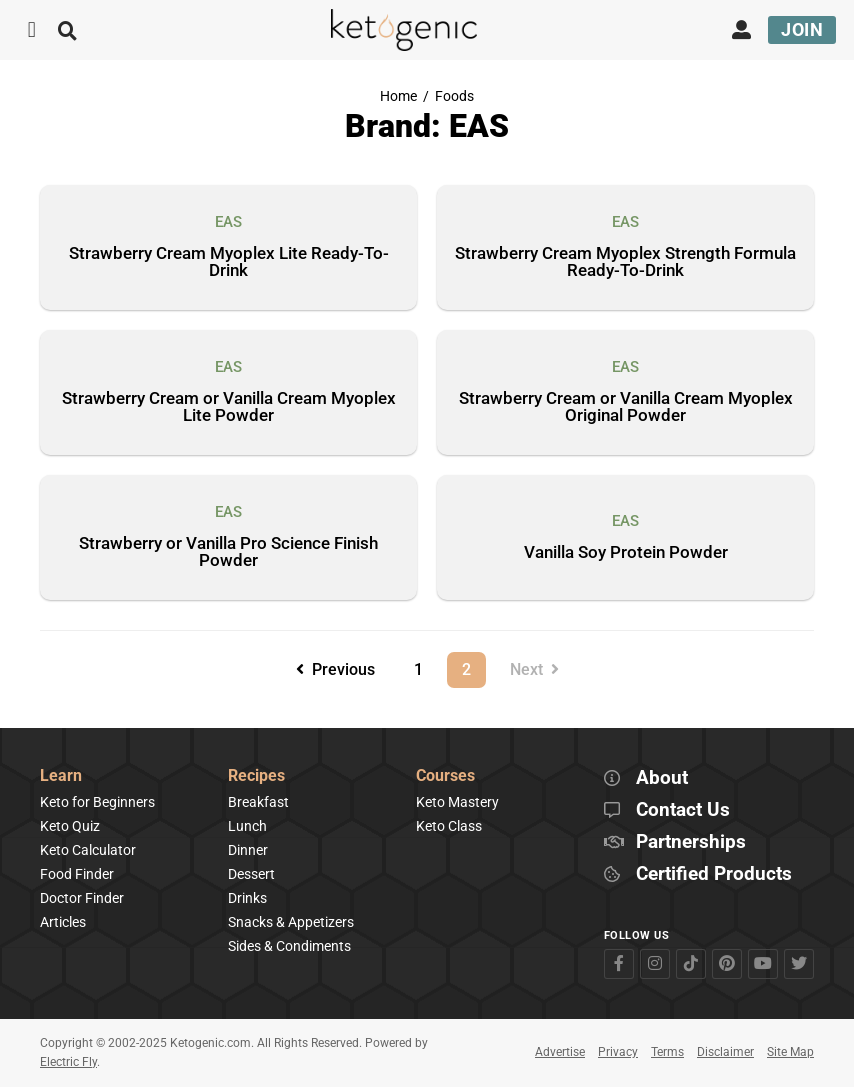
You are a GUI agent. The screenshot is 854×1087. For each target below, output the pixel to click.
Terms (667, 1052)
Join (802, 29)
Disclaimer (725, 1052)
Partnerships (691, 842)
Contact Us (683, 810)
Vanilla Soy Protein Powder (626, 553)
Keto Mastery (457, 802)
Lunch (247, 826)
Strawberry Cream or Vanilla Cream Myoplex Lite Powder (229, 407)
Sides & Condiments (289, 946)
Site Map (790, 1052)
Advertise (560, 1052)
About (662, 778)
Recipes (256, 776)
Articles (63, 922)
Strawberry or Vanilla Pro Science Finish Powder (228, 552)
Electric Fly (68, 1062)
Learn (61, 776)
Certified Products (714, 874)
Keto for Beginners (97, 802)
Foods (454, 96)
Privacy (618, 1052)
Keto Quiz (70, 826)
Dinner (248, 850)
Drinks (247, 898)
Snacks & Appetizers (291, 922)
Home (398, 96)
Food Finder (77, 874)
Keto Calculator (88, 850)
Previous (335, 669)
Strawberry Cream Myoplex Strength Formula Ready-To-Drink (625, 262)
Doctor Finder (82, 898)
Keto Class (449, 826)
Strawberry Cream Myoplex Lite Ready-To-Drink (229, 262)
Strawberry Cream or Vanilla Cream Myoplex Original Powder (626, 407)
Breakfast (258, 802)
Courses (445, 776)
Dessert (251, 874)
